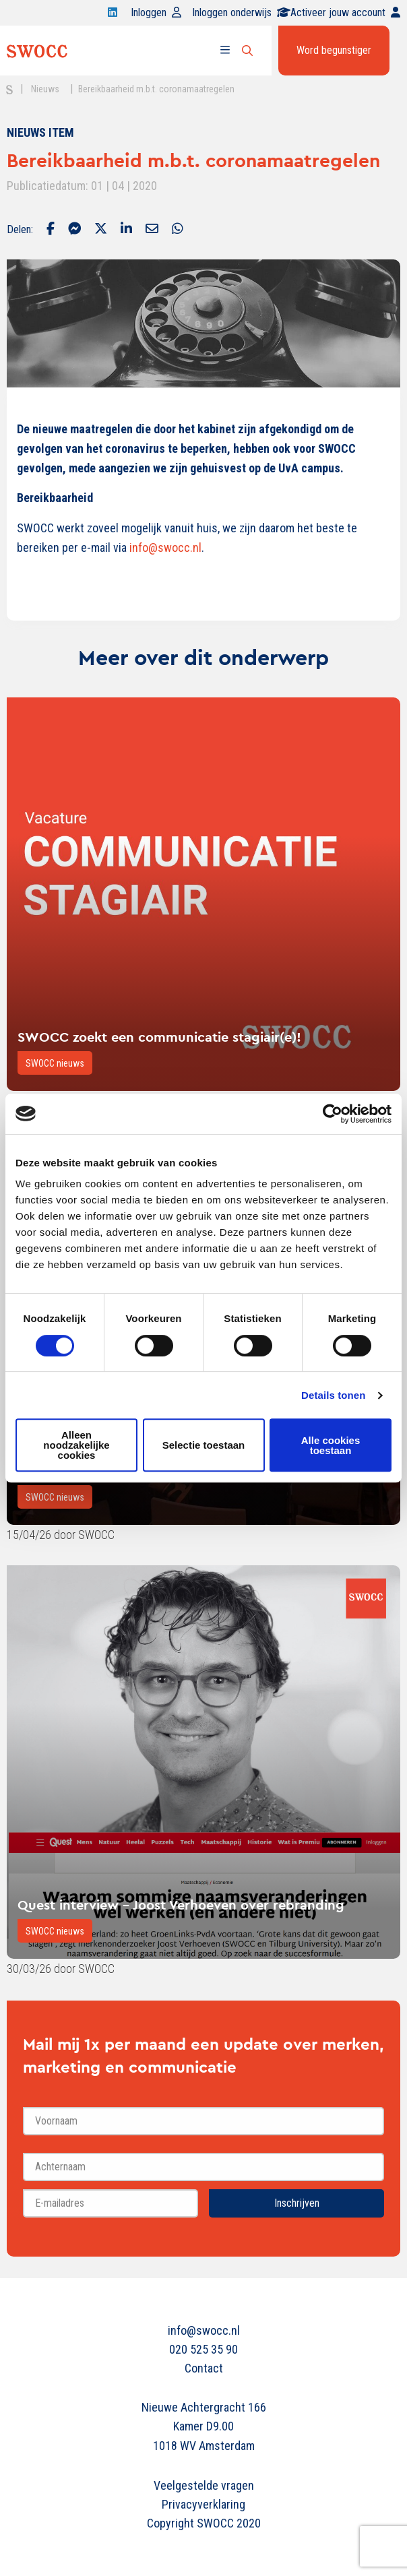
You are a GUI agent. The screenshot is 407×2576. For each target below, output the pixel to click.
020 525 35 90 (203, 2349)
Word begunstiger (333, 50)
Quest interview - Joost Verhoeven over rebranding (181, 1904)
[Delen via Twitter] (100, 230)
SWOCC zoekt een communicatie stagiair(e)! (159, 1036)
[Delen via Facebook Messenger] (74, 230)
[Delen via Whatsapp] (177, 230)
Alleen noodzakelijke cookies (76, 1445)
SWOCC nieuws (55, 1063)
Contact (204, 2368)
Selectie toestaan (203, 1445)
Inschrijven (296, 2203)
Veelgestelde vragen (204, 2485)
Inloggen (156, 12)
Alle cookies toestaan (331, 1445)
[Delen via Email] (152, 230)
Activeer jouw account (345, 12)
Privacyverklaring (203, 2504)
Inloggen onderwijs (241, 12)
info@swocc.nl (204, 2330)
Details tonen (333, 1395)
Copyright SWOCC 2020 (204, 2523)
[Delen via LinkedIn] (126, 230)
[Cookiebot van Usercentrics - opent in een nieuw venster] (333, 1114)
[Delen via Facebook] (50, 230)
